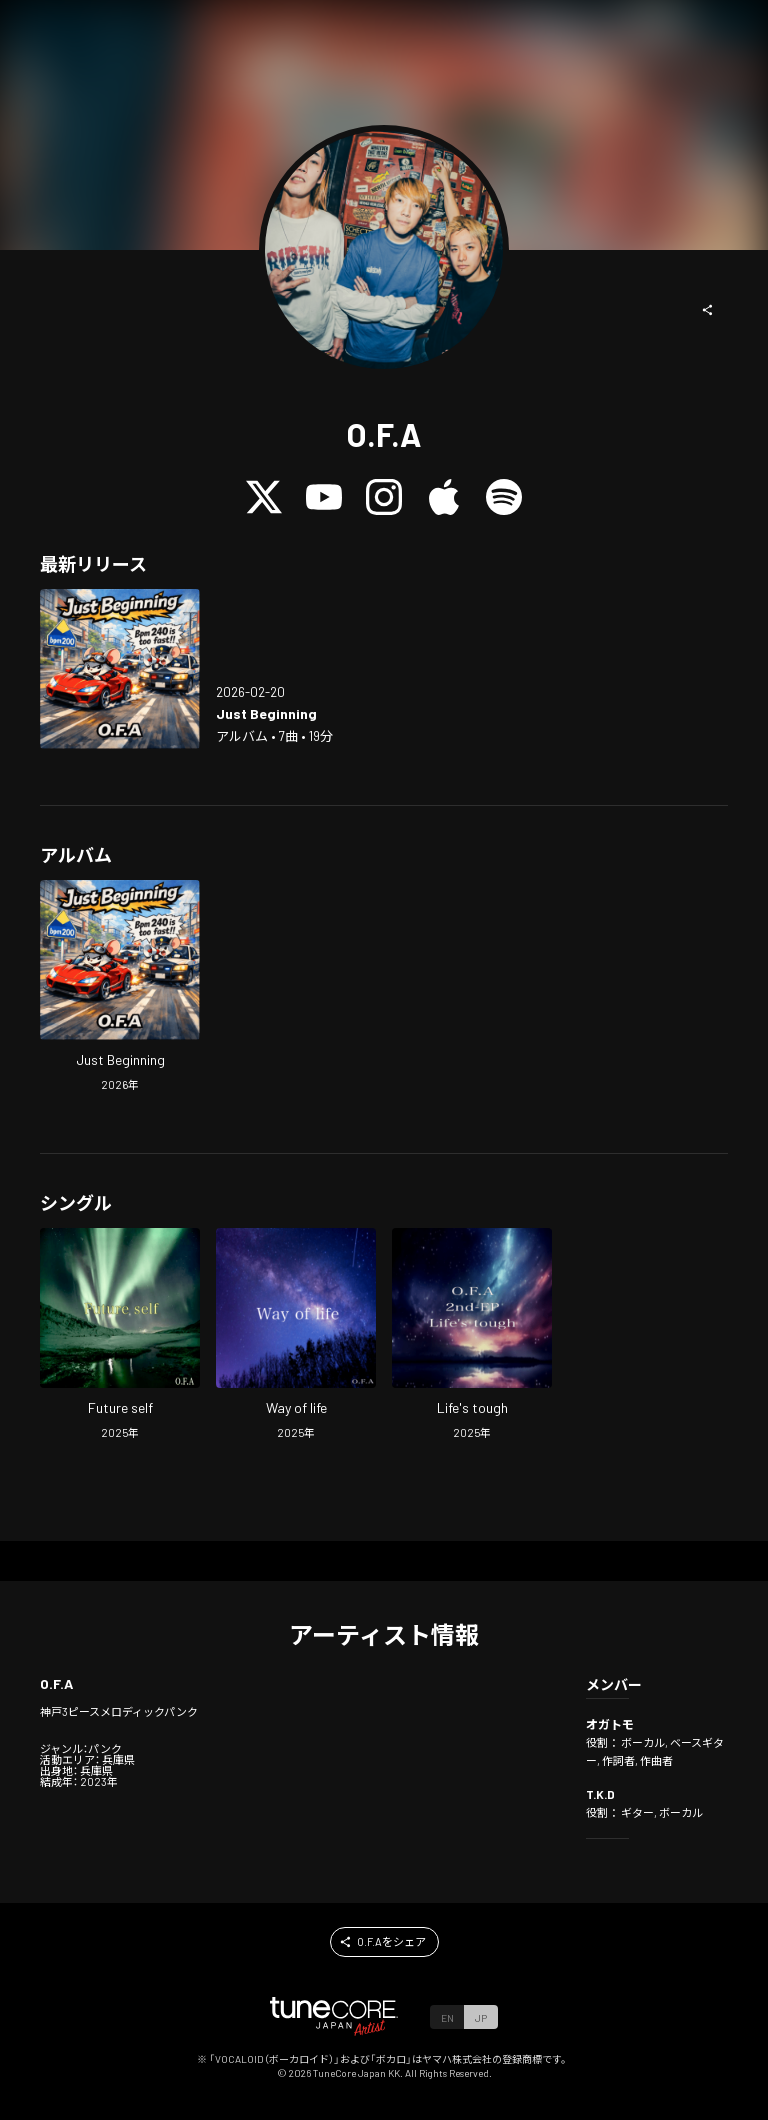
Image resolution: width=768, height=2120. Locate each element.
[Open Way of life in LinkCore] (296, 1336)
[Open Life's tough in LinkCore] (472, 1336)
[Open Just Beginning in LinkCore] (120, 669)
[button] (708, 310)
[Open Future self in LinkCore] (120, 1336)
